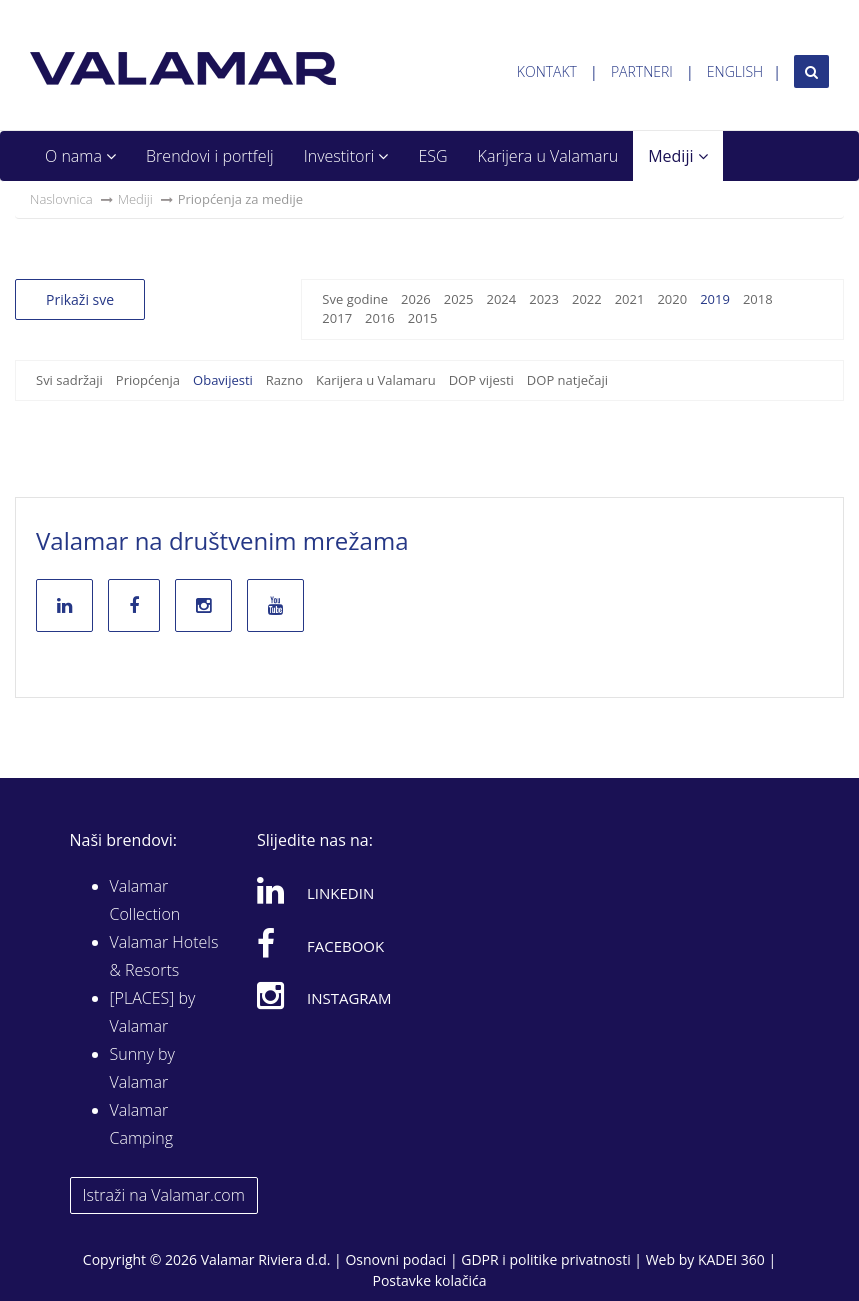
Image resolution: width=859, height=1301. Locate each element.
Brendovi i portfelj (210, 156)
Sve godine (355, 299)
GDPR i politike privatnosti (545, 1259)
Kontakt (547, 71)
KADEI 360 (731, 1259)
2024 (501, 299)
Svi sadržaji (69, 380)
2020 (672, 299)
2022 (587, 299)
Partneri (642, 71)
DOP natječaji (567, 380)
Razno (284, 380)
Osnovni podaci (395, 1259)
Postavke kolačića (430, 1280)
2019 (715, 299)
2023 (544, 299)
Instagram (324, 995)
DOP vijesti (481, 380)
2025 (459, 299)
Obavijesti (223, 380)
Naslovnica (61, 199)
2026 (416, 299)
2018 (758, 299)
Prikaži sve (80, 299)
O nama (80, 156)
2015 (423, 318)
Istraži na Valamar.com (164, 1195)
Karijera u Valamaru (548, 156)
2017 (337, 318)
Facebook (320, 943)
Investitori (346, 156)
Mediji (677, 156)
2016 (380, 318)
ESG (432, 156)
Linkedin (315, 890)
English (735, 71)
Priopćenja (148, 380)
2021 (630, 299)
